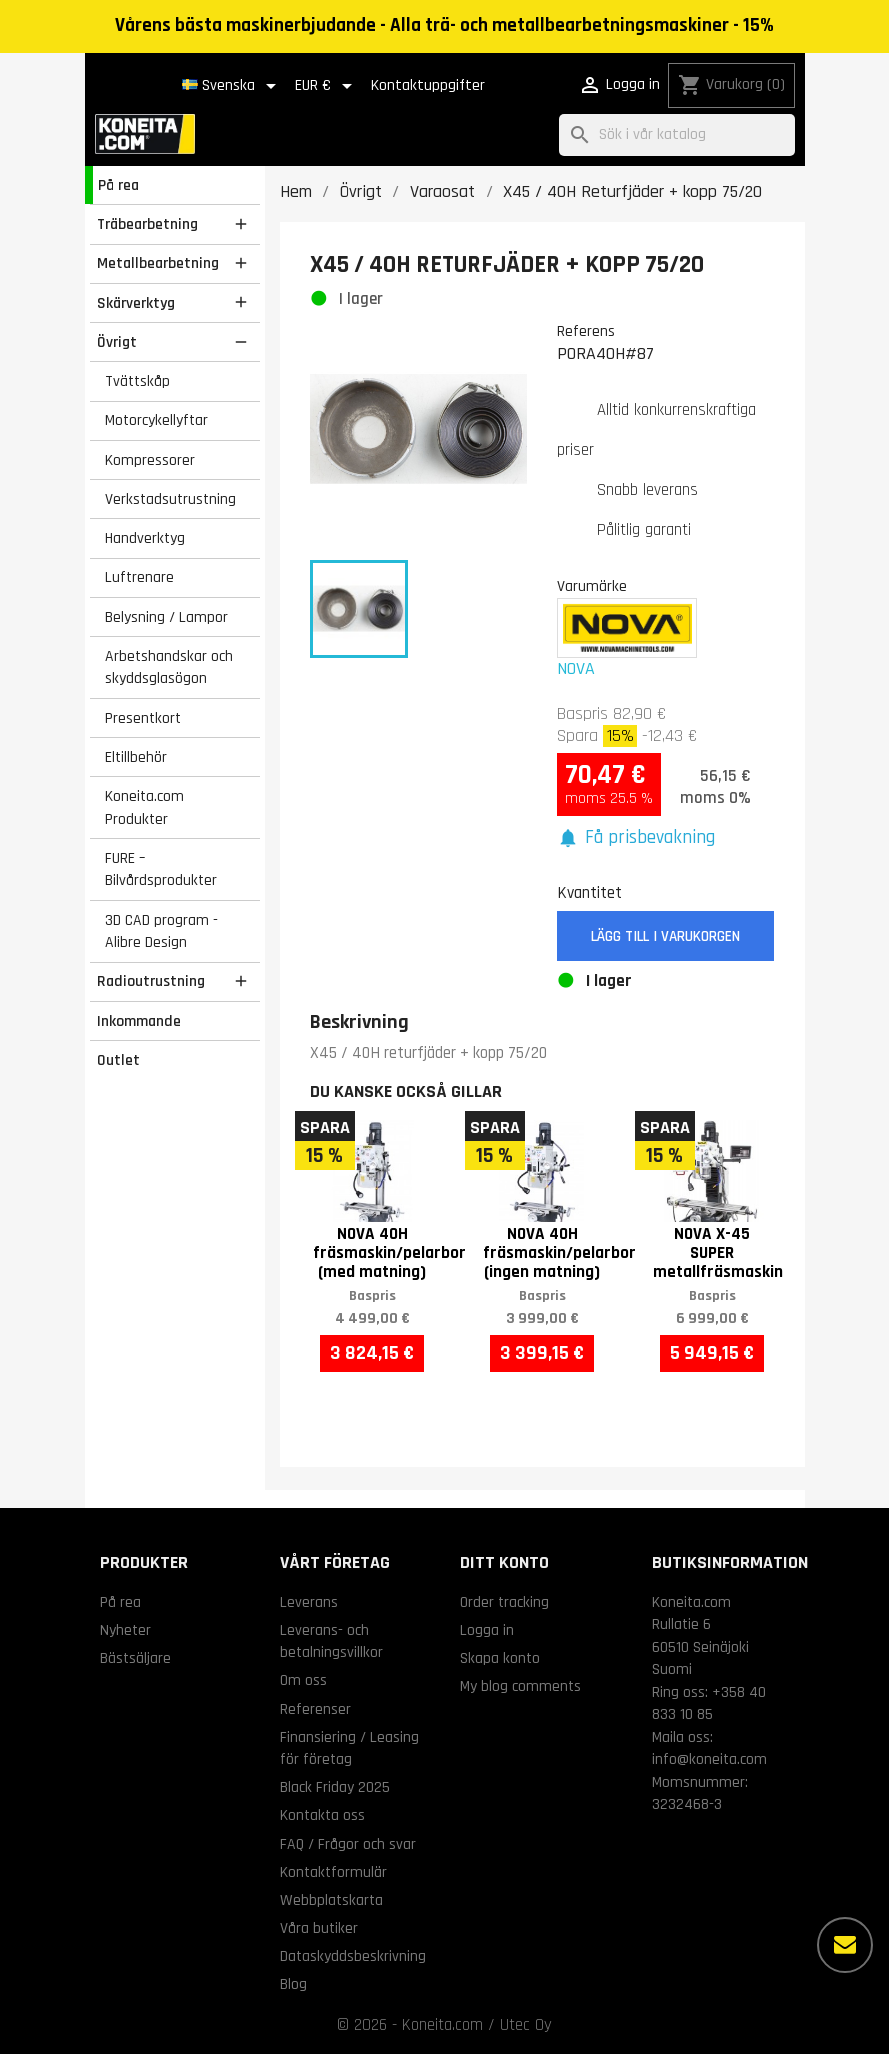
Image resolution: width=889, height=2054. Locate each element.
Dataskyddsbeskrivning (353, 1956)
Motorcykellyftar (156, 420)
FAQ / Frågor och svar (348, 1844)
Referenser (315, 1709)
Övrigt (117, 342)
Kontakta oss (322, 1815)
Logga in (487, 1630)
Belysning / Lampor (166, 617)
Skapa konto (500, 1658)
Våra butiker (319, 1928)
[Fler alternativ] (845, 1945)
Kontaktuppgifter (428, 85)
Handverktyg (145, 538)
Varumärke (592, 586)
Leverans (309, 1602)
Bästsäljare (135, 1658)
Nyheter (125, 1630)
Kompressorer (150, 460)
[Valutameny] (327, 86)
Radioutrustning (151, 981)
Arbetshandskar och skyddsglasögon (169, 667)
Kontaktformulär (333, 1872)
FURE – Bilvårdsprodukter (161, 869)
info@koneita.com (709, 1759)
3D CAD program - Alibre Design (161, 931)
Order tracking (504, 1602)
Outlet (118, 1060)
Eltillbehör (136, 757)
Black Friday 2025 (335, 1787)
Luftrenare (139, 577)
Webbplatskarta (331, 1900)
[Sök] (677, 135)
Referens (586, 331)
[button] (636, 838)
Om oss (303, 1680)
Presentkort (143, 718)
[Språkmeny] (232, 86)
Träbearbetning (147, 224)
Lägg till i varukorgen (665, 936)
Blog (293, 1984)
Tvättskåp (137, 381)
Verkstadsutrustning (170, 499)
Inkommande (139, 1021)
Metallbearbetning (158, 263)
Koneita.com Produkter (144, 807)
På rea (118, 185)
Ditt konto (504, 1562)
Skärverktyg (136, 303)
